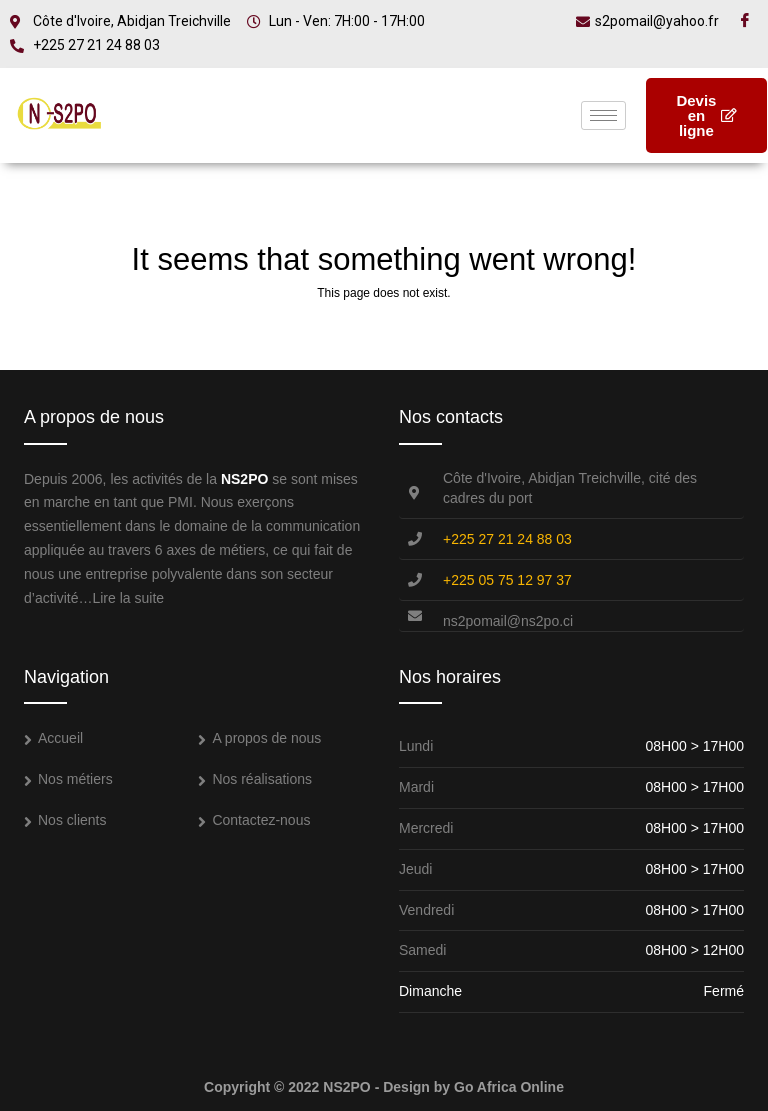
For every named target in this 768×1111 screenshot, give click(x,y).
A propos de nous (266, 738)
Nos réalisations (262, 779)
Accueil (60, 738)
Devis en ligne (706, 115)
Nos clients (72, 820)
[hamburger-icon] (603, 115)
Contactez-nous (261, 820)
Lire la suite (128, 598)
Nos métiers (75, 779)
